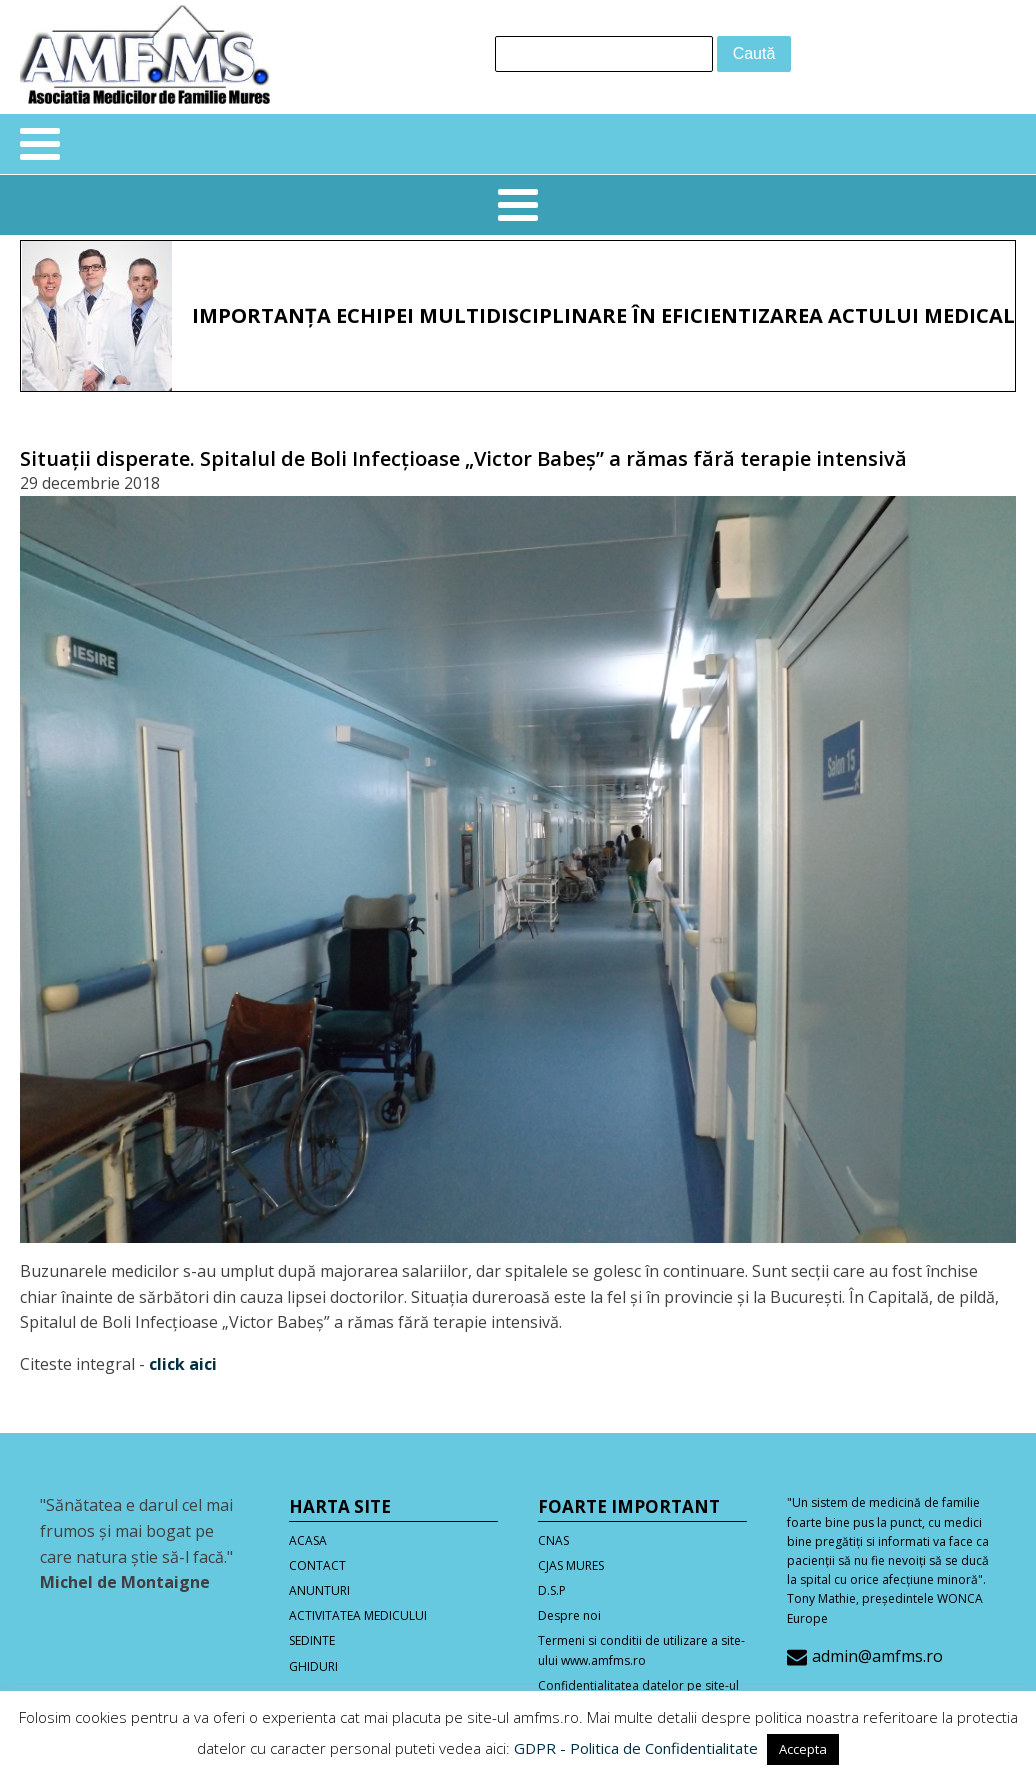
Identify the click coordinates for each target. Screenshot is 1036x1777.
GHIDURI (313, 1666)
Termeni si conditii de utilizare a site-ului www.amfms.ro (641, 1650)
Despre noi (569, 1615)
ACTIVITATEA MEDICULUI (358, 1615)
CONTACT (317, 1565)
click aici (183, 1364)
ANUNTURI (319, 1590)
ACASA (308, 1540)
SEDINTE (312, 1640)
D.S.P (552, 1590)
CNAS (553, 1540)
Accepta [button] (803, 1749)
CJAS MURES (571, 1565)
